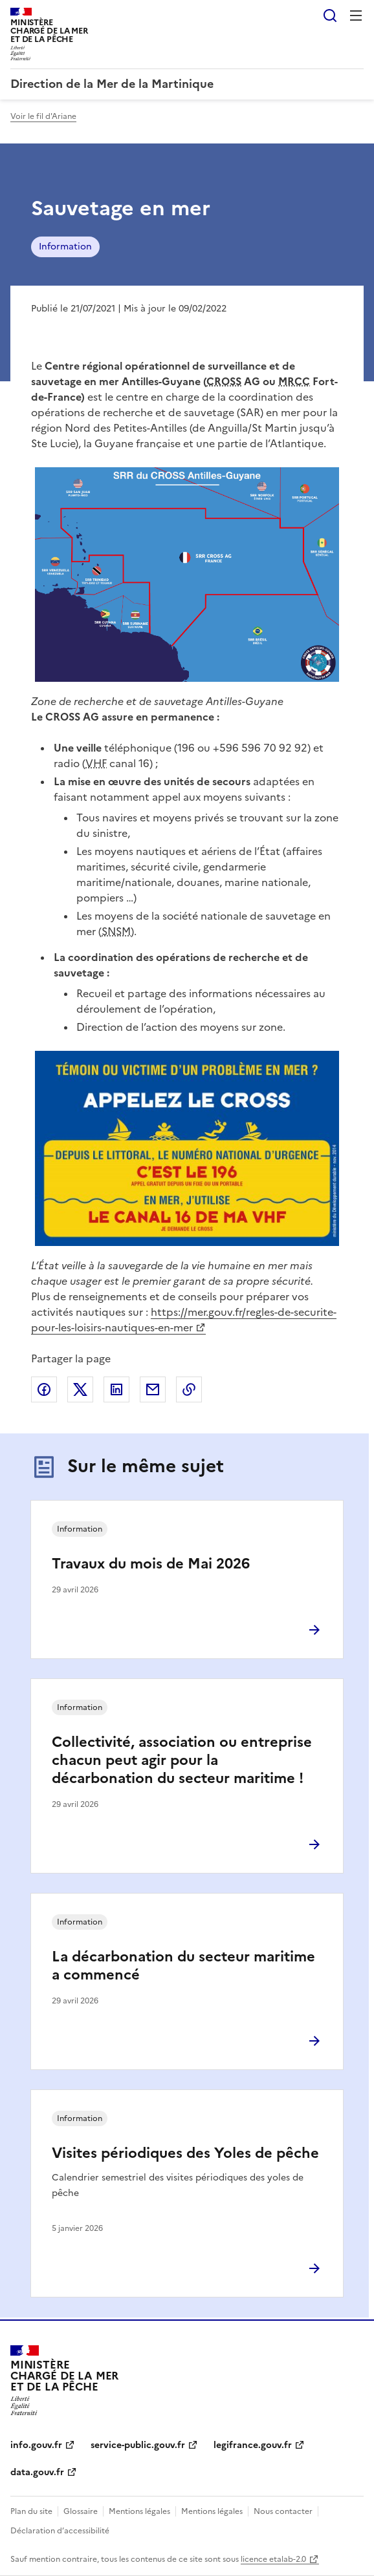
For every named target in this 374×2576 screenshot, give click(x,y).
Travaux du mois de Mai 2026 (151, 1563)
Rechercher (330, 15)
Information (65, 246)
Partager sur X (80, 1389)
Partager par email (153, 1389)
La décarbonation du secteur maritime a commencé (183, 1965)
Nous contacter (283, 2511)
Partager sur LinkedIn (116, 1389)
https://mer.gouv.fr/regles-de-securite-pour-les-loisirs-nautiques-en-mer (183, 1319)
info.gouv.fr (36, 2445)
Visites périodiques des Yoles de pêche (185, 2153)
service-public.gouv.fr (138, 2445)
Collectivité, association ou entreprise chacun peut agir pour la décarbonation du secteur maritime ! (182, 1760)
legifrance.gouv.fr (253, 2445)
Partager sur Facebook (44, 1389)
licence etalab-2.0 (273, 2559)
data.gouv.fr (37, 2472)
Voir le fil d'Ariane (43, 116)
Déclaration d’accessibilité (59, 2531)
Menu (356, 15)
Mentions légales (139, 2511)
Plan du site (31, 2511)
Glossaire (80, 2511)
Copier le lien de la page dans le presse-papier (189, 1389)
